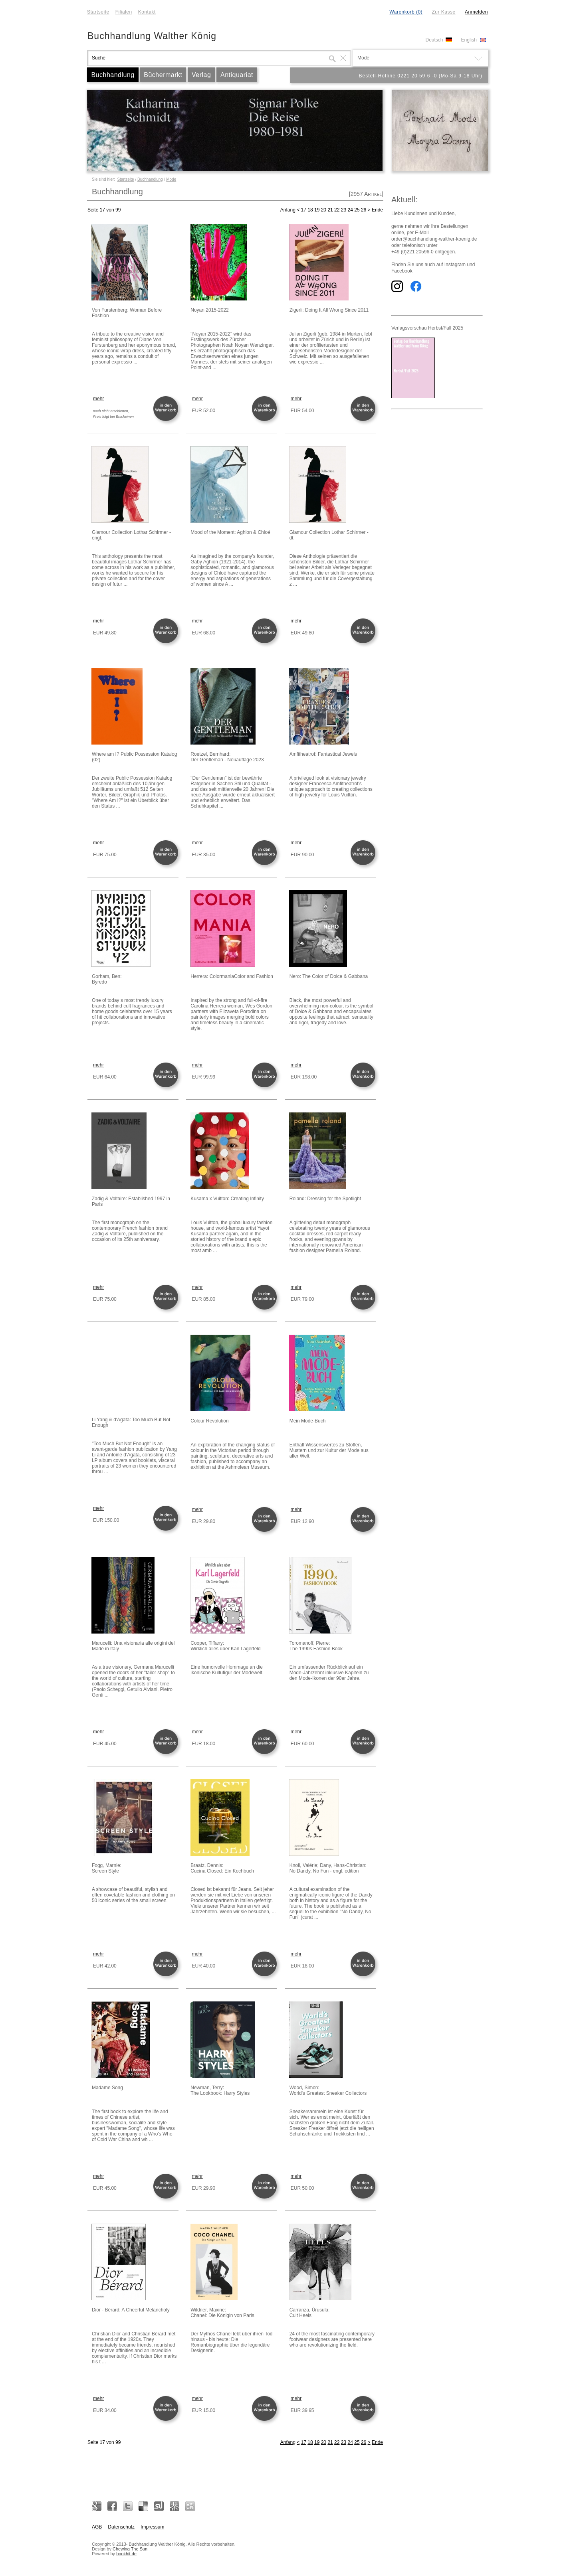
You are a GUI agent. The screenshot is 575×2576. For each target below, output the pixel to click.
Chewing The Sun (130, 2548)
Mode (171, 179)
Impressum (152, 2527)
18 (310, 210)
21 (330, 210)
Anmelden (476, 12)
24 (350, 210)
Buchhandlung (112, 74)
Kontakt (147, 12)
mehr (98, 398)
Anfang (287, 210)
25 (356, 210)
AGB (97, 2527)
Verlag (201, 74)
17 (303, 210)
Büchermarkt (163, 74)
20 (323, 210)
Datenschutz (121, 2527)
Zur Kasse (443, 12)
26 (363, 210)
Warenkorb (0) (405, 12)
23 (343, 210)
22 (336, 210)
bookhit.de (126, 2553)
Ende (377, 210)
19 (316, 210)
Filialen (123, 12)
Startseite (98, 12)
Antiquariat (236, 74)
